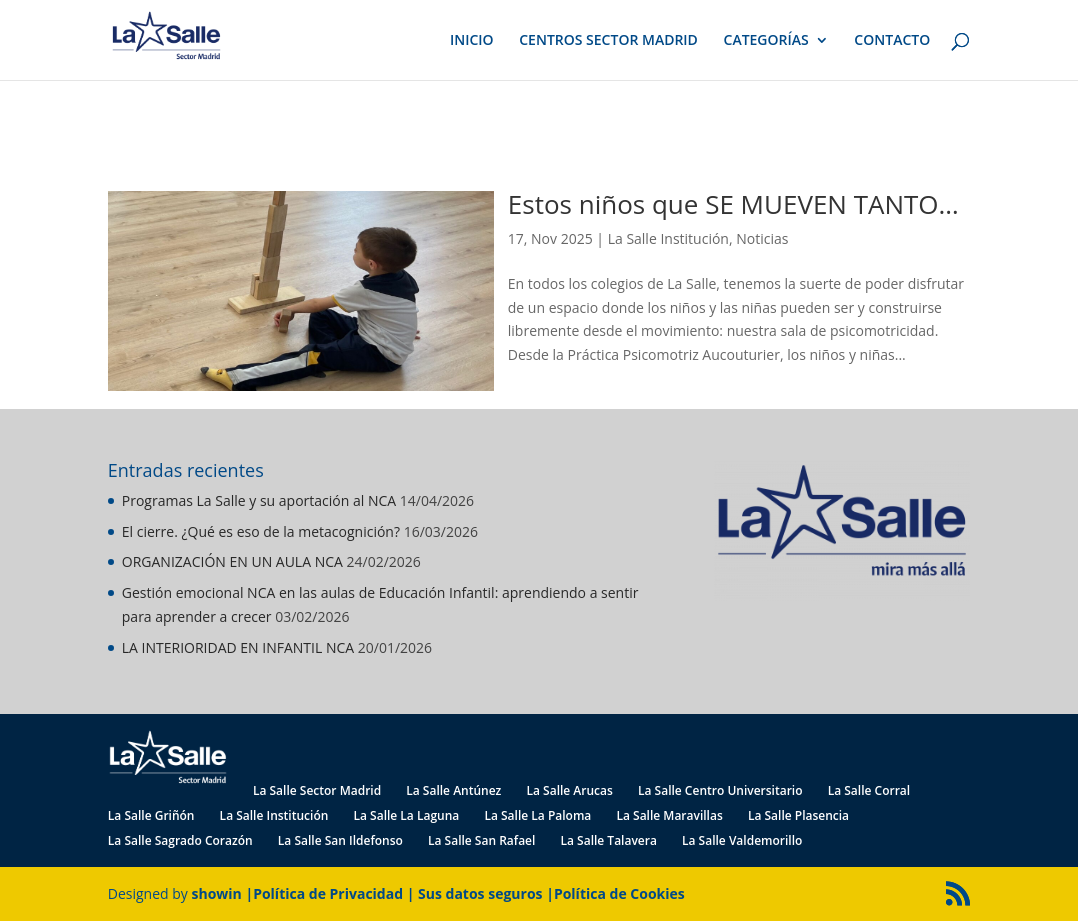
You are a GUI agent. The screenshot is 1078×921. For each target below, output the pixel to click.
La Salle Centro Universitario (720, 790)
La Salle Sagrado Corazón (180, 840)
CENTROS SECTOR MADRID (608, 41)
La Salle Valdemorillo (742, 840)
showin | (223, 893)
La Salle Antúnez (453, 790)
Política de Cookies (619, 893)
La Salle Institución (668, 238)
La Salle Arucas (569, 790)
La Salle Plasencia (798, 815)
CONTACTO (892, 41)
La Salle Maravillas (669, 815)
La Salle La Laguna (406, 815)
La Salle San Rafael (481, 840)
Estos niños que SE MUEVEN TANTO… (733, 204)
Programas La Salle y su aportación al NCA (259, 500)
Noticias (762, 238)
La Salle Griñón (151, 815)
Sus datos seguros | (486, 893)
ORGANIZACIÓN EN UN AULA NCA (232, 561)
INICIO (472, 41)
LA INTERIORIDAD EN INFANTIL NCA (238, 647)
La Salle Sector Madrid (317, 790)
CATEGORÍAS (766, 41)
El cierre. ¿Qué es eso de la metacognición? (261, 531)
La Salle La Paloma (537, 815)
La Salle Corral (869, 790)
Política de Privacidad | (335, 893)
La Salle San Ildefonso (340, 840)
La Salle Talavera (608, 840)
